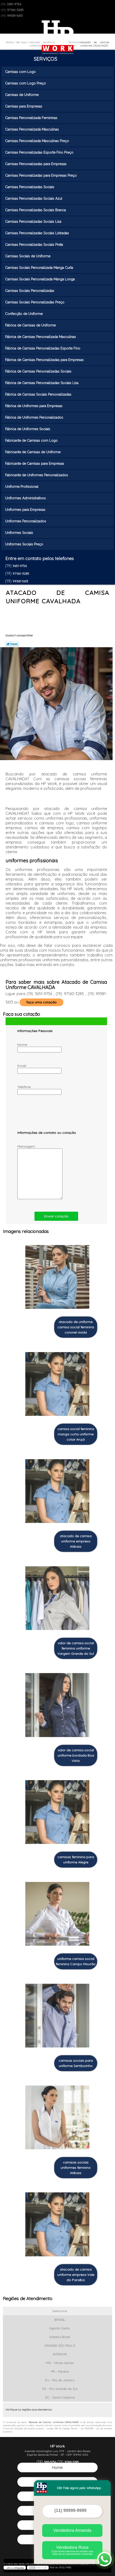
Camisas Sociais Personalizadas (30, 291)
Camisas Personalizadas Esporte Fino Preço (39, 152)
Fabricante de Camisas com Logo (32, 440)
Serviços (45, 59)
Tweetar (12, 643)
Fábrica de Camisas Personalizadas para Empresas (45, 360)
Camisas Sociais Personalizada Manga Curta (39, 268)
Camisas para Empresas (24, 106)
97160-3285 (15, 10)
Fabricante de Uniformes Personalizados (37, 475)
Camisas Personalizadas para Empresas (36, 164)
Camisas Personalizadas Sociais (30, 187)
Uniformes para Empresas (25, 510)
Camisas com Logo (21, 72)
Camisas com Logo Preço (26, 83)
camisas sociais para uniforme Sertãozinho (76, 2063)
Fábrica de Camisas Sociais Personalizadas (38, 394)
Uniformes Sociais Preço (24, 544)
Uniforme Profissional (22, 487)
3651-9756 (14, 4)
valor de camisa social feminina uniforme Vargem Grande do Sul (75, 1648)
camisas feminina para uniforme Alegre (75, 1859)
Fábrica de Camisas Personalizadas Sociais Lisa (42, 383)
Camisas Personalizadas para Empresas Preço (41, 175)
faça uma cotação (41, 1002)
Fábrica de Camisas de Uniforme (31, 325)
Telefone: (33, 1090)
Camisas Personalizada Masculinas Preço (37, 141)
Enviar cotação (56, 1216)
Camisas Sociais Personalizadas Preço (35, 302)
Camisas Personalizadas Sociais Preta (34, 245)
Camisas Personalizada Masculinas (32, 129)
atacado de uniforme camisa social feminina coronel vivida (75, 1327)
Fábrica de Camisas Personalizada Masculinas (41, 337)
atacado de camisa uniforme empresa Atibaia (76, 1541)
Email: (33, 1069)
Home (57, 2467)
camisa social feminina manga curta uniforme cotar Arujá (75, 1434)
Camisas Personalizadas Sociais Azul (34, 198)
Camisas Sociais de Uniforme (28, 256)
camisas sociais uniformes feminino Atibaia (76, 2167)
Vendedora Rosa (72, 2550)
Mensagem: (33, 1171)
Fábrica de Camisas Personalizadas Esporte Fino (43, 348)
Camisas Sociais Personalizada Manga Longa (40, 279)
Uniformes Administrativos (26, 498)
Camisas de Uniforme (22, 95)
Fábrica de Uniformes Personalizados (34, 417)
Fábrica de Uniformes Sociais (28, 429)
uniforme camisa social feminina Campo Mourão (75, 1961)
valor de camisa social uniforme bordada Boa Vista (75, 1755)
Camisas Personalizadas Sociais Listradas (37, 233)
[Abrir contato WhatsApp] (104, 2559)
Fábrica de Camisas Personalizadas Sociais (38, 371)
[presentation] (48, 1115)
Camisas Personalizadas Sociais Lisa (33, 222)
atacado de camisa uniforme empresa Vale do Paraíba (75, 2274)
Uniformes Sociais (19, 533)
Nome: (33, 1047)
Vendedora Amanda (72, 2530)
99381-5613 (15, 16)
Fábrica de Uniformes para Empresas (34, 406)
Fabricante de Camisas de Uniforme (33, 452)
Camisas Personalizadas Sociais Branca (36, 210)
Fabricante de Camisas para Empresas (35, 464)
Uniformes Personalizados (26, 521)
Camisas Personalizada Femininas (31, 118)
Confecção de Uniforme (24, 314)
